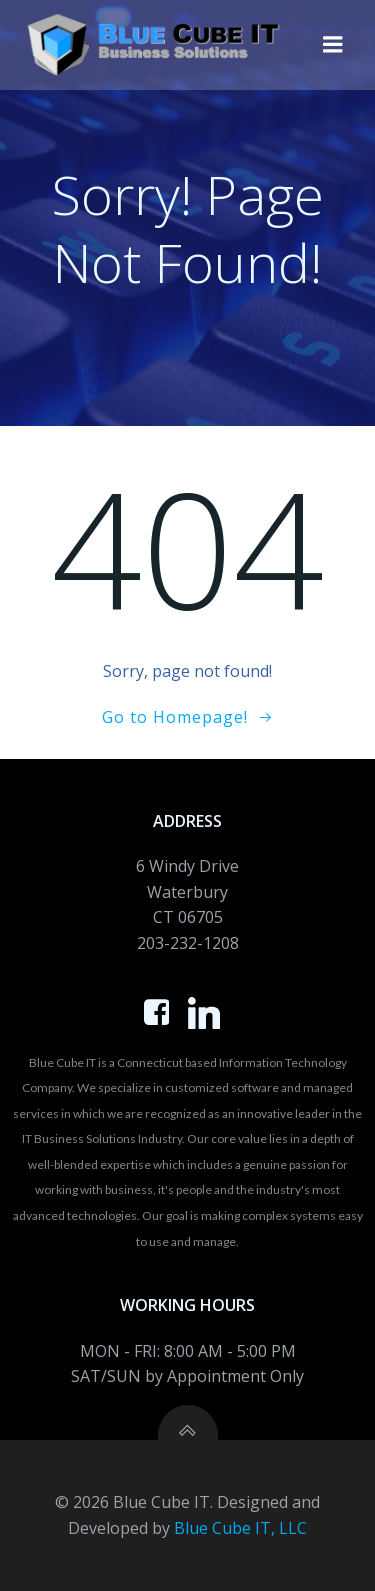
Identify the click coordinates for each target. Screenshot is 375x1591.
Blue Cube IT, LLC (240, 1528)
